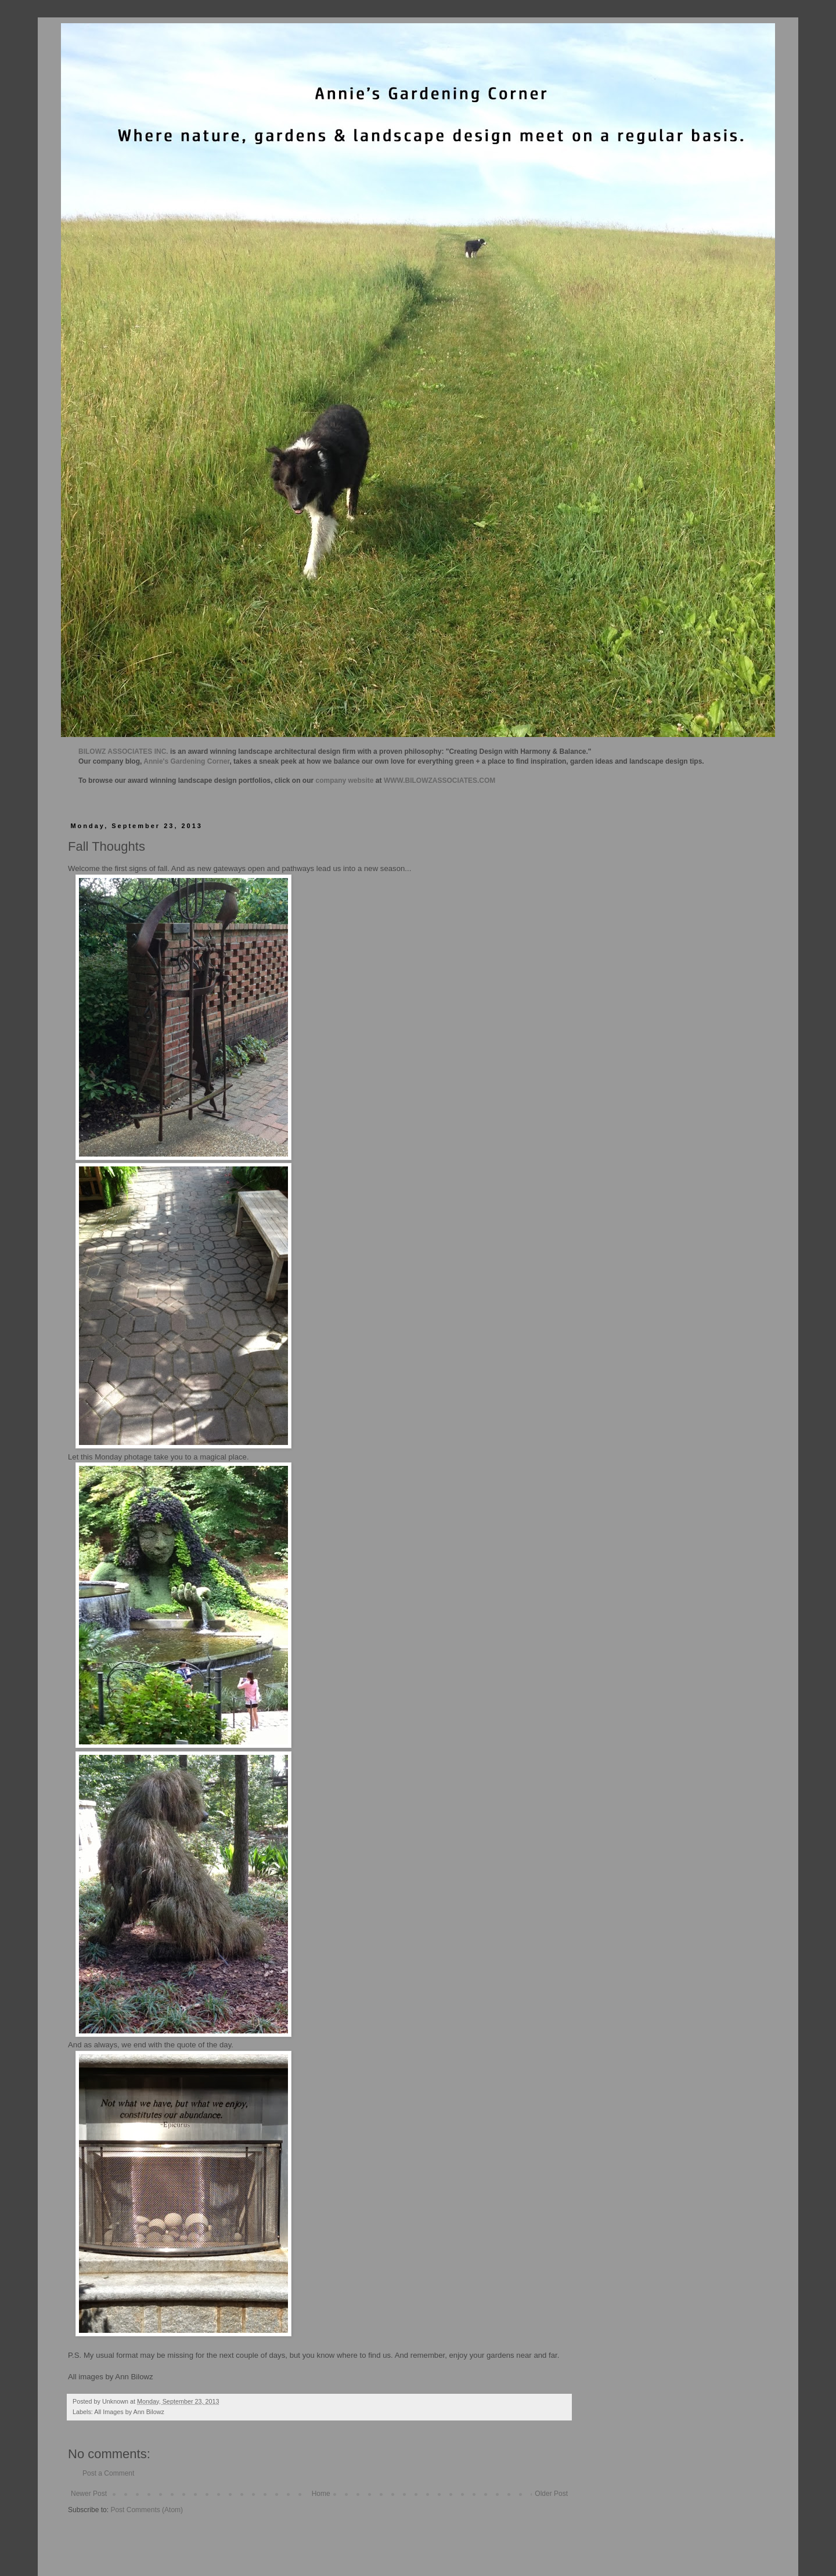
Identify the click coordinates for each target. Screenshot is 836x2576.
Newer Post (89, 2494)
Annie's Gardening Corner (186, 761)
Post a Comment (108, 2473)
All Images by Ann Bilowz (129, 2411)
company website (345, 780)
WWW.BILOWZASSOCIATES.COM (439, 780)
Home (321, 2494)
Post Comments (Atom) (146, 2510)
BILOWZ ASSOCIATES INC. (123, 751)
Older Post (551, 2494)
